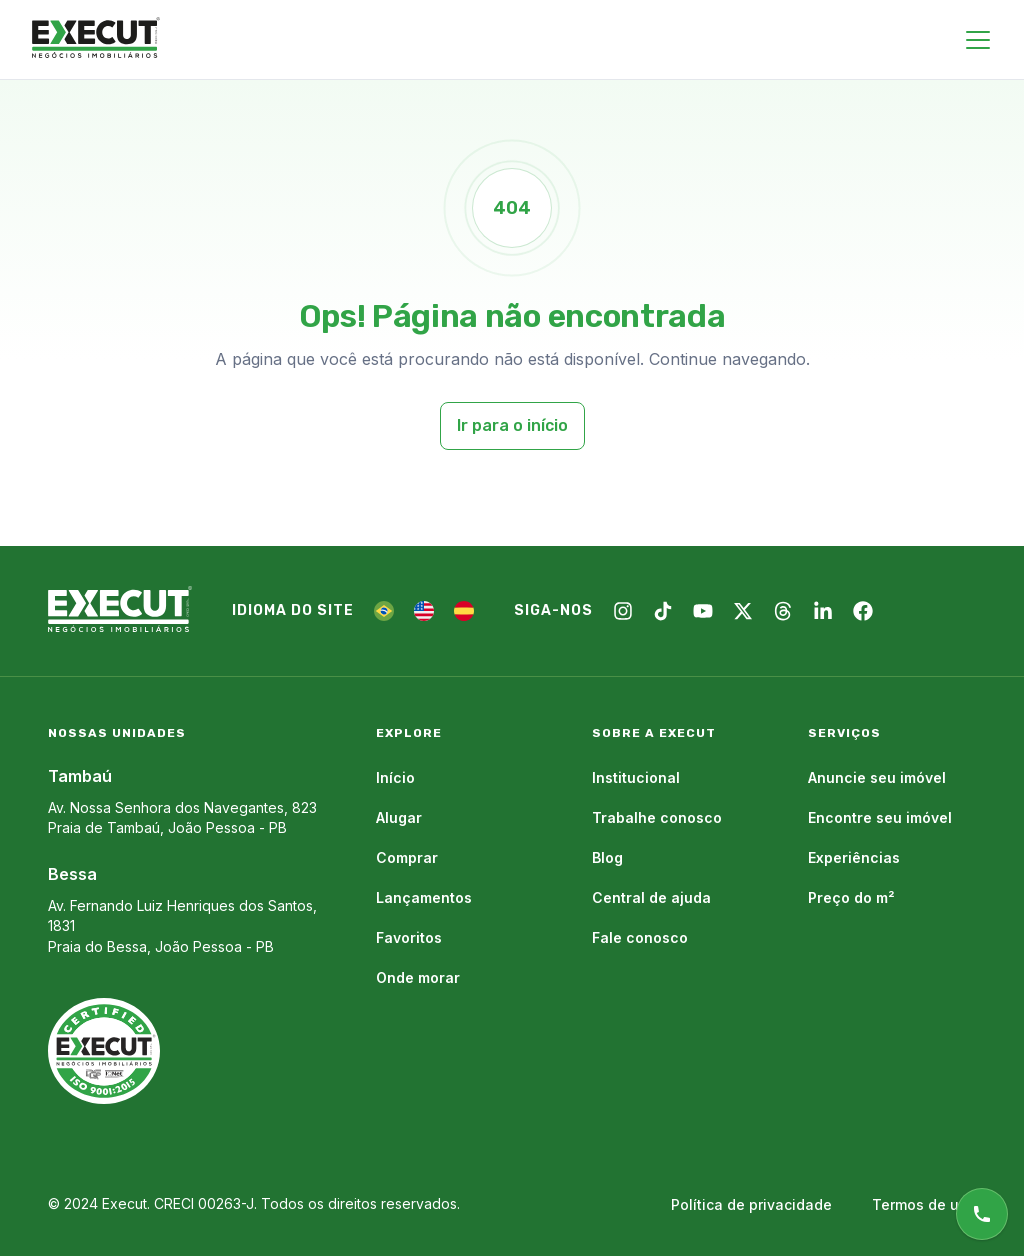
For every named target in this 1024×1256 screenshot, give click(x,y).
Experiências (854, 857)
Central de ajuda (651, 897)
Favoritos (409, 937)
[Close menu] (978, 40)
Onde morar (418, 977)
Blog (607, 857)
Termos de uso (924, 1204)
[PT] (384, 611)
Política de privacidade (751, 1204)
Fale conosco (640, 937)
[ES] (464, 611)
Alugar (399, 817)
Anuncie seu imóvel (877, 777)
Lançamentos (424, 897)
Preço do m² (851, 897)
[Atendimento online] (982, 1214)
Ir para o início (512, 425)
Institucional (636, 777)
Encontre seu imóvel (880, 817)
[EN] (424, 611)
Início (395, 777)
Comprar (407, 857)
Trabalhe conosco (657, 817)
